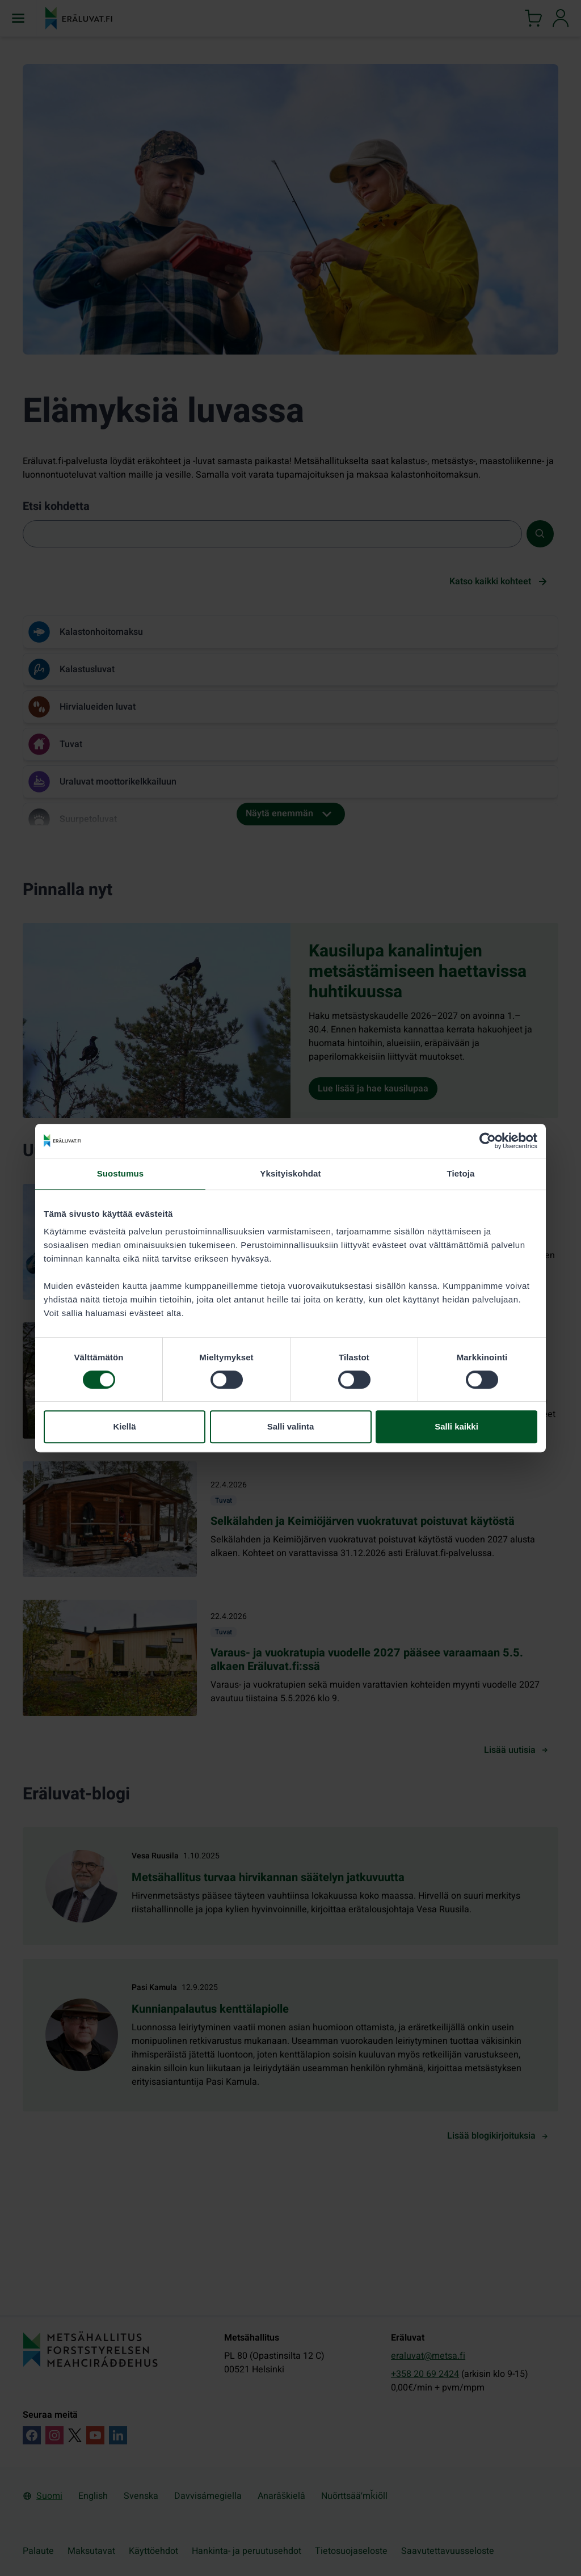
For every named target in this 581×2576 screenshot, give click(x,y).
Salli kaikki (456, 1426)
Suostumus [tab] (120, 1173)
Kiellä (124, 1426)
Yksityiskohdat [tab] (290, 1173)
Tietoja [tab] (461, 1173)
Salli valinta (290, 1426)
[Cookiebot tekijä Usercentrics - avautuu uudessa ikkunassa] (487, 1140)
